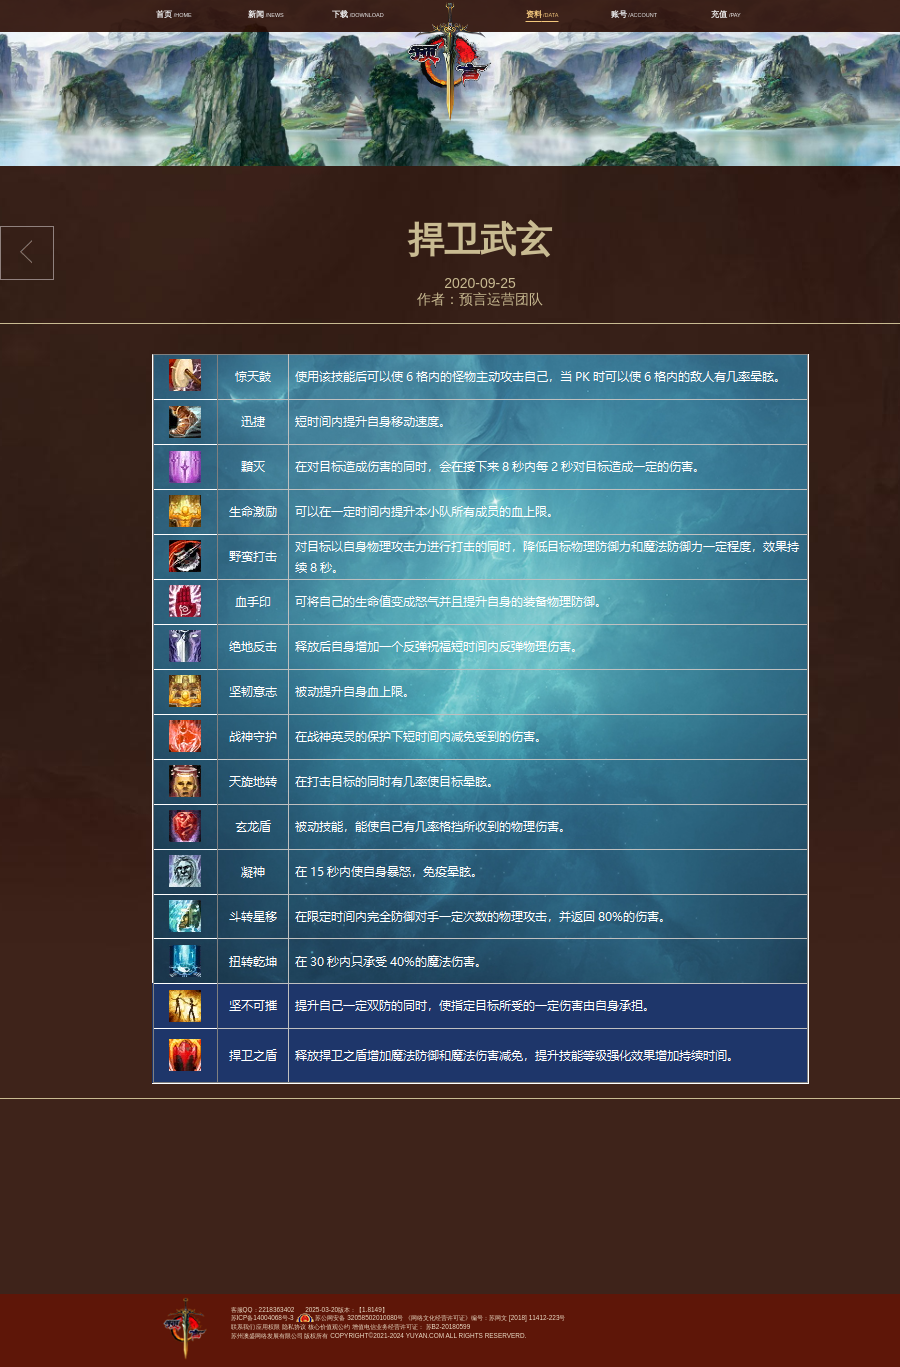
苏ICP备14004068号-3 (262, 1317)
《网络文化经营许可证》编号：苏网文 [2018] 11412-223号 (485, 1317)
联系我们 (243, 1326)
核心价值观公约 (329, 1326)
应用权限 (268, 1326)
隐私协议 (294, 1326)
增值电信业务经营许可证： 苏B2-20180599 (411, 1326)
